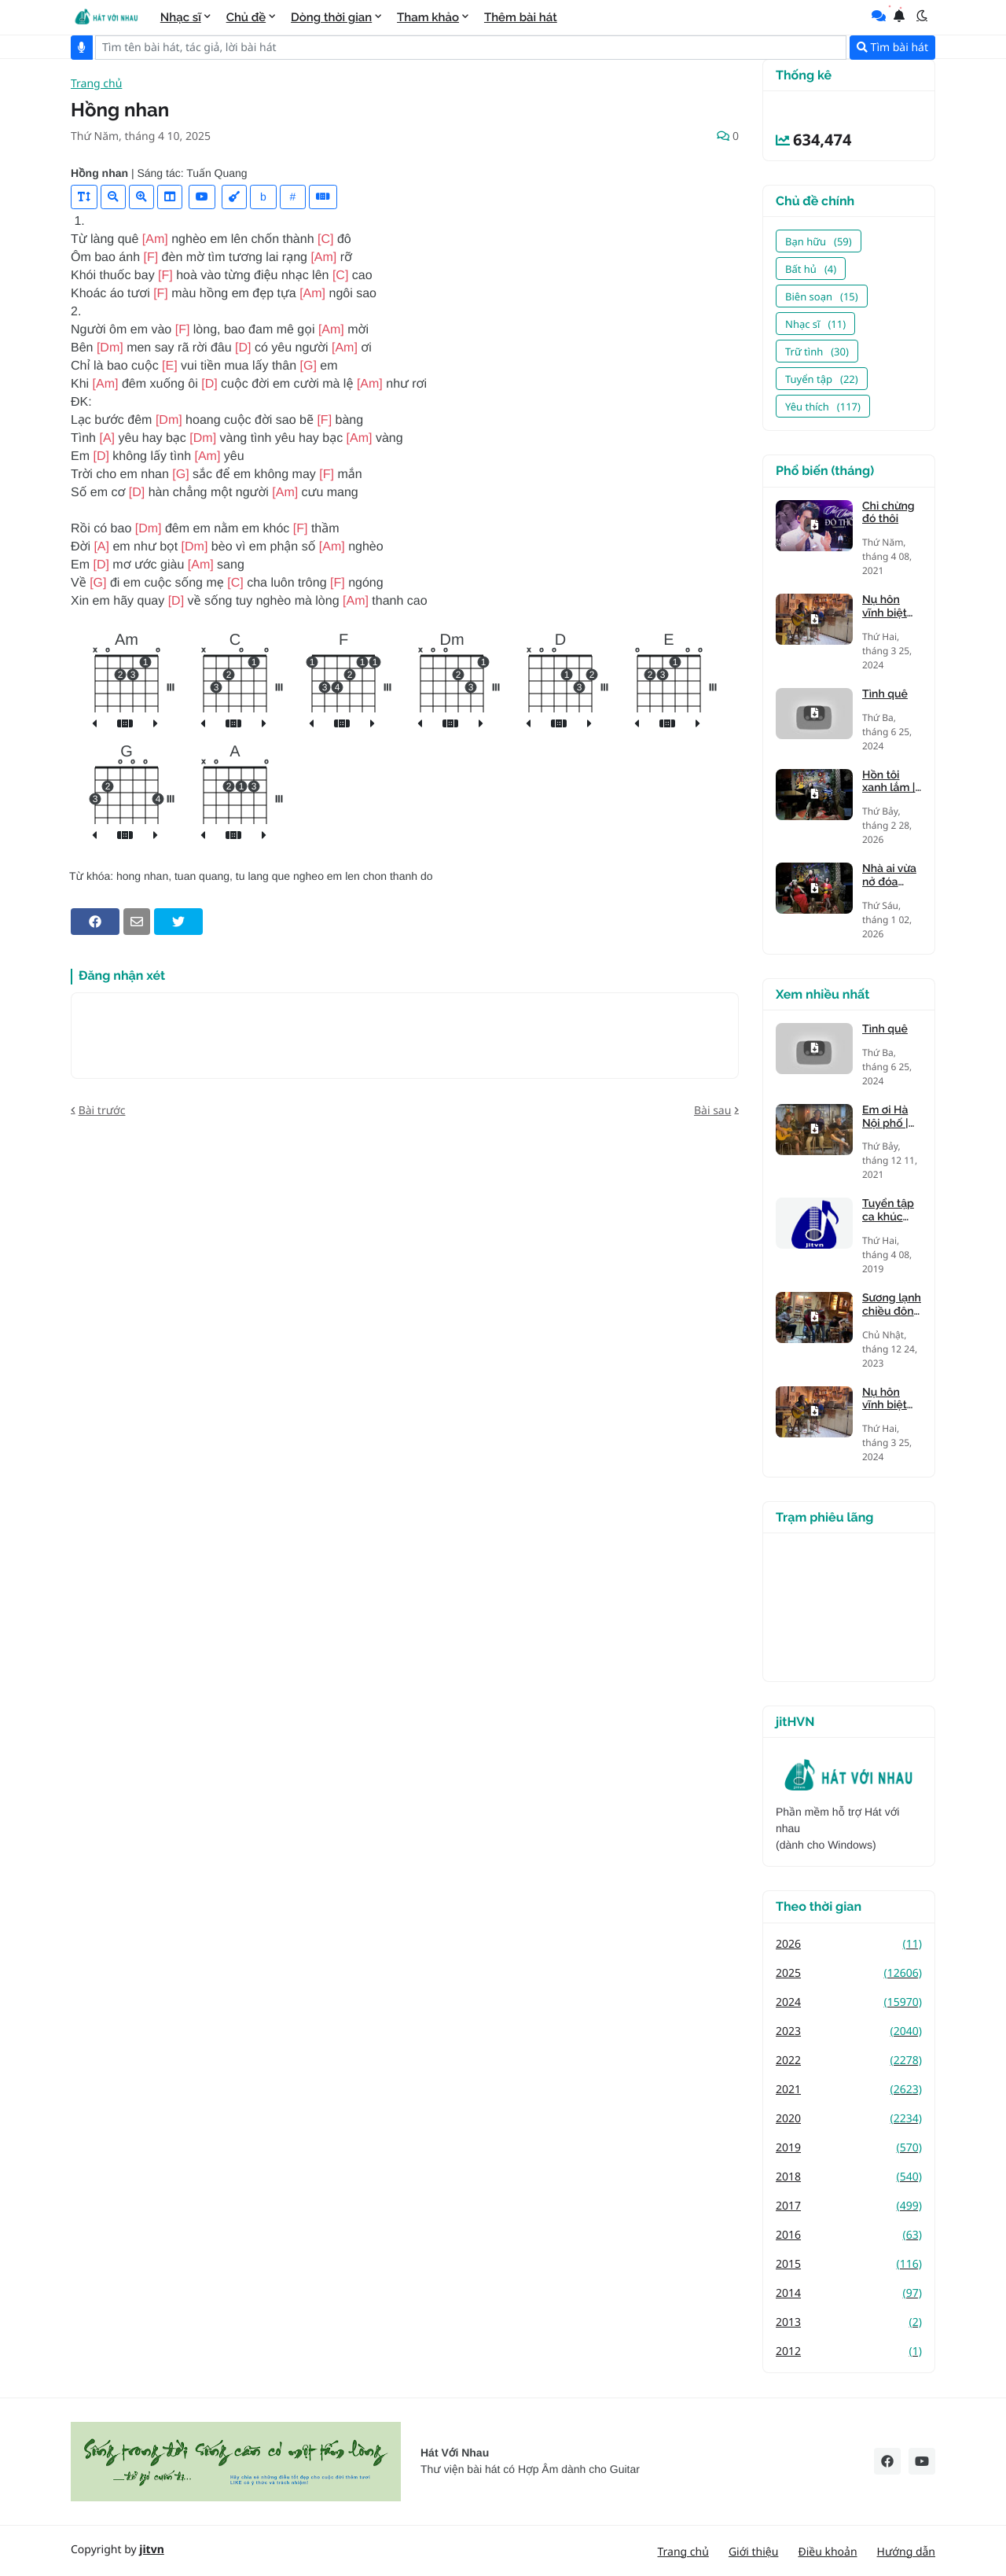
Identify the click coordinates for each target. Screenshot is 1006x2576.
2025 (849, 1973)
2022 (849, 2060)
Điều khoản (827, 2552)
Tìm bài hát (892, 47)
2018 (849, 2177)
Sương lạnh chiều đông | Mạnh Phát (891, 1305)
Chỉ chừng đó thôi (888, 513)
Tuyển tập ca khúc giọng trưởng (888, 1211)
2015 (849, 2264)
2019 (849, 2148)
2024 (849, 2002)
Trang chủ (96, 84)
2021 (849, 2089)
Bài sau (712, 1110)
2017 (849, 2206)
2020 (849, 2118)
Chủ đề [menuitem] (246, 17)
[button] (922, 15)
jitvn (151, 2549)
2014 (849, 2293)
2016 (849, 2235)
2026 (849, 1944)
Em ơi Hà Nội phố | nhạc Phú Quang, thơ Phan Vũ (891, 1117)
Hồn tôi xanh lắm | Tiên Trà (888, 782)
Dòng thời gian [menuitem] (331, 17)
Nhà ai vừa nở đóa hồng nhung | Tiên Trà (889, 876)
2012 (849, 2351)
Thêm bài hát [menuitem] (520, 17)
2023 (849, 2031)
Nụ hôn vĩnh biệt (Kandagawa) (891, 607)
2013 (849, 2322)
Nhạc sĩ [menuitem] (180, 17)
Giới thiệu (754, 2552)
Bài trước (102, 1110)
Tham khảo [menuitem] (428, 17)
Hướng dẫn (906, 2552)
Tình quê (885, 694)
